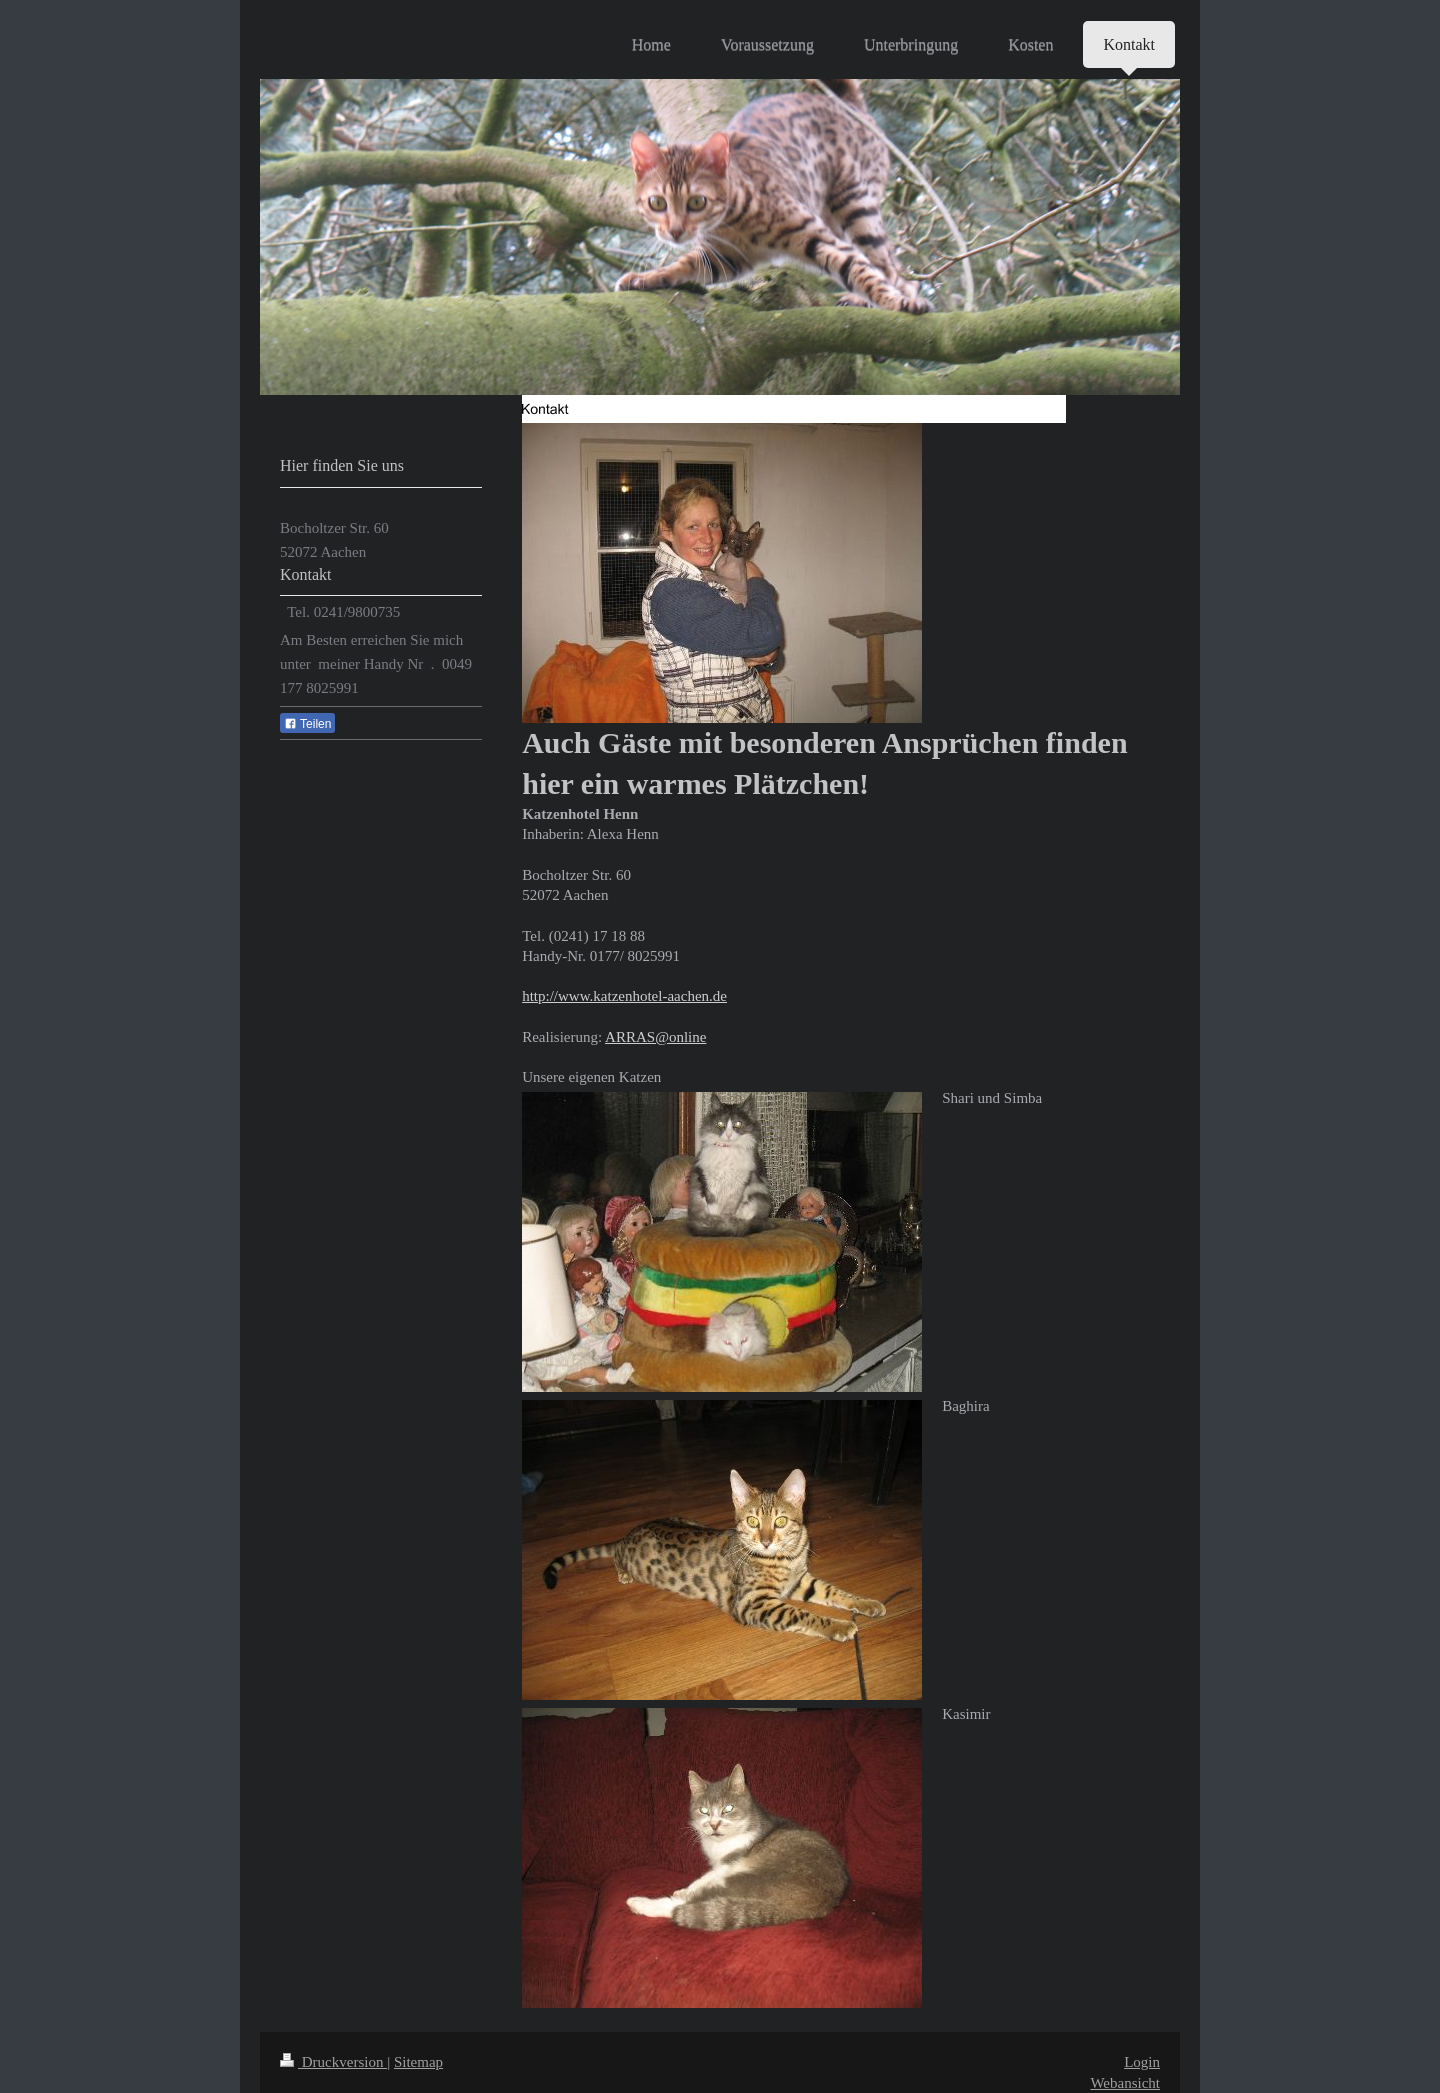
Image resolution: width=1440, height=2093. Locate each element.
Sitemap (418, 2062)
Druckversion (333, 2062)
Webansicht (1125, 2083)
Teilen (307, 724)
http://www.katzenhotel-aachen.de (624, 996)
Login (1142, 2062)
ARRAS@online (655, 1037)
